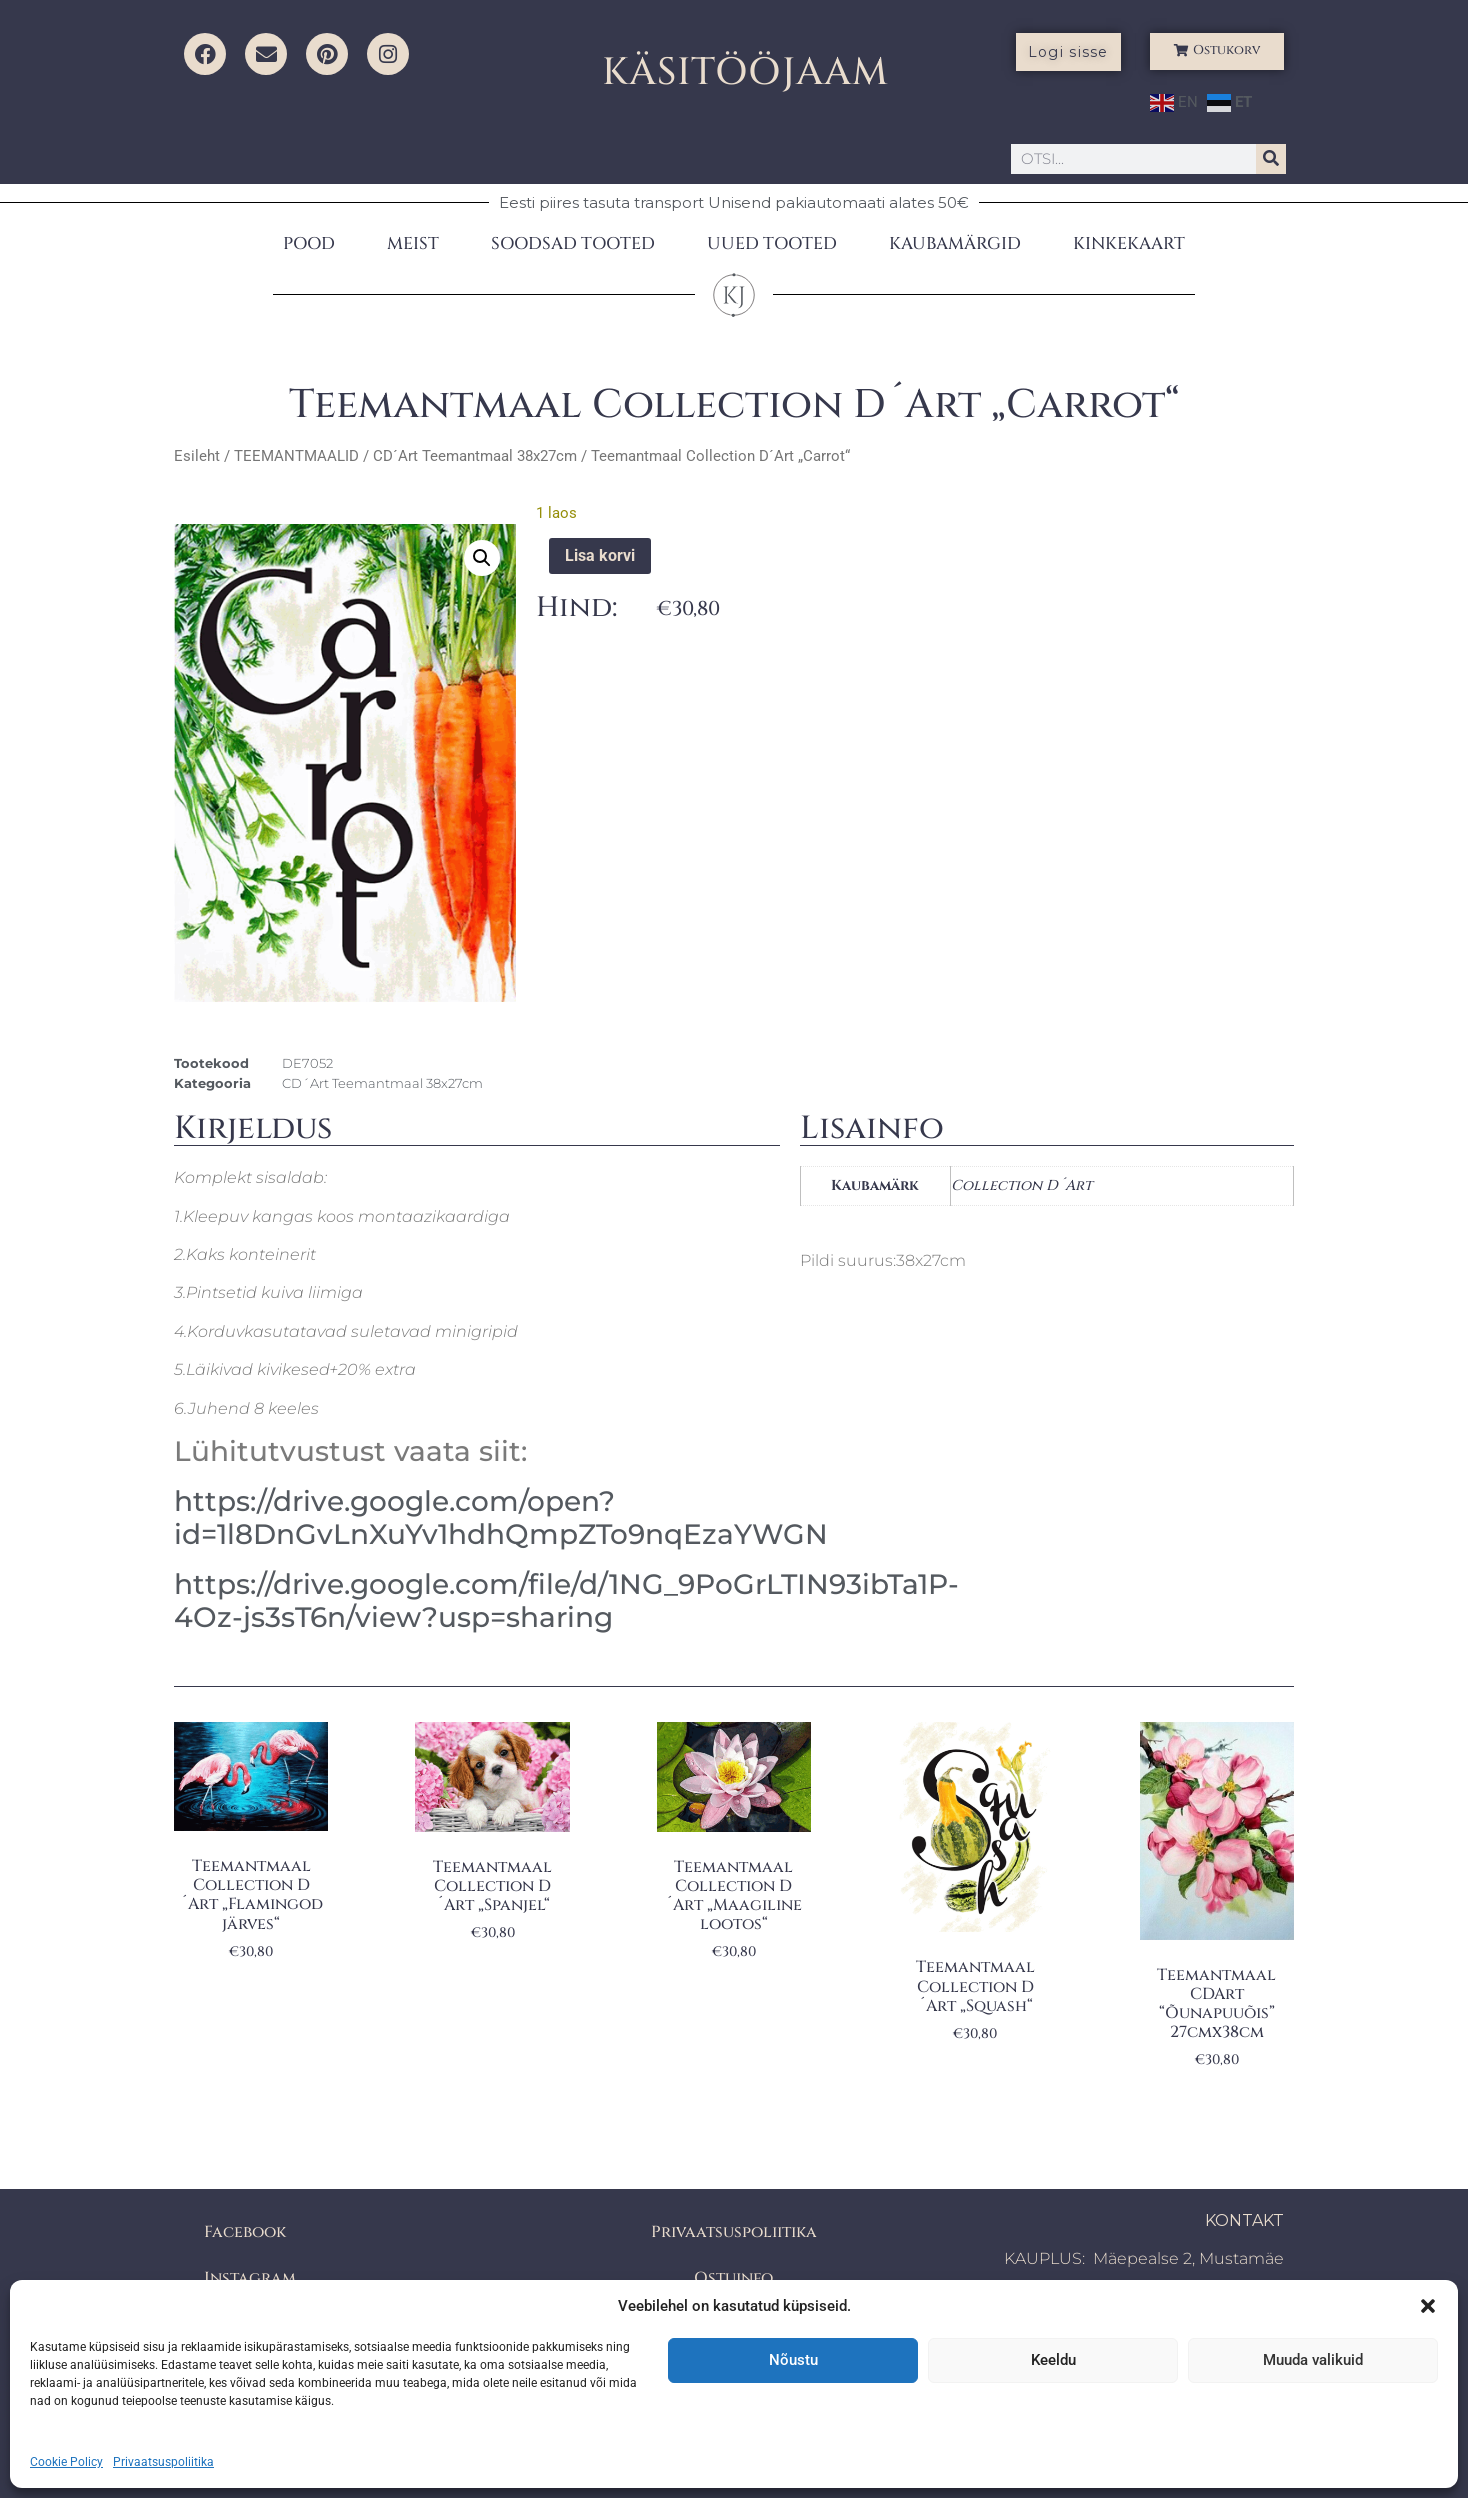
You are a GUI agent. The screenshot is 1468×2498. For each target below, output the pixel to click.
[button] (1428, 2306)
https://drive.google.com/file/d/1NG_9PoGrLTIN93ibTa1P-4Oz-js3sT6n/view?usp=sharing (566, 1601)
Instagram (250, 2278)
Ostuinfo (733, 2278)
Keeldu (1053, 2360)
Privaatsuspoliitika (163, 2462)
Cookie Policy (66, 2462)
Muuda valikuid (1313, 2360)
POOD (309, 243)
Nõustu (793, 2360)
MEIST (413, 243)
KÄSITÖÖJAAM (745, 72)
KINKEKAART (1129, 243)
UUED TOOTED (772, 243)
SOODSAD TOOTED (573, 243)
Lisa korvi (600, 555)
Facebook (245, 2232)
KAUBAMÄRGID (955, 243)
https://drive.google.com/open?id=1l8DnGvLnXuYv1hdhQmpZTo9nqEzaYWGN (501, 1518)
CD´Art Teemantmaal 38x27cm (475, 456)
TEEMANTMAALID (296, 456)
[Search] (1271, 159)
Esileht (197, 456)
